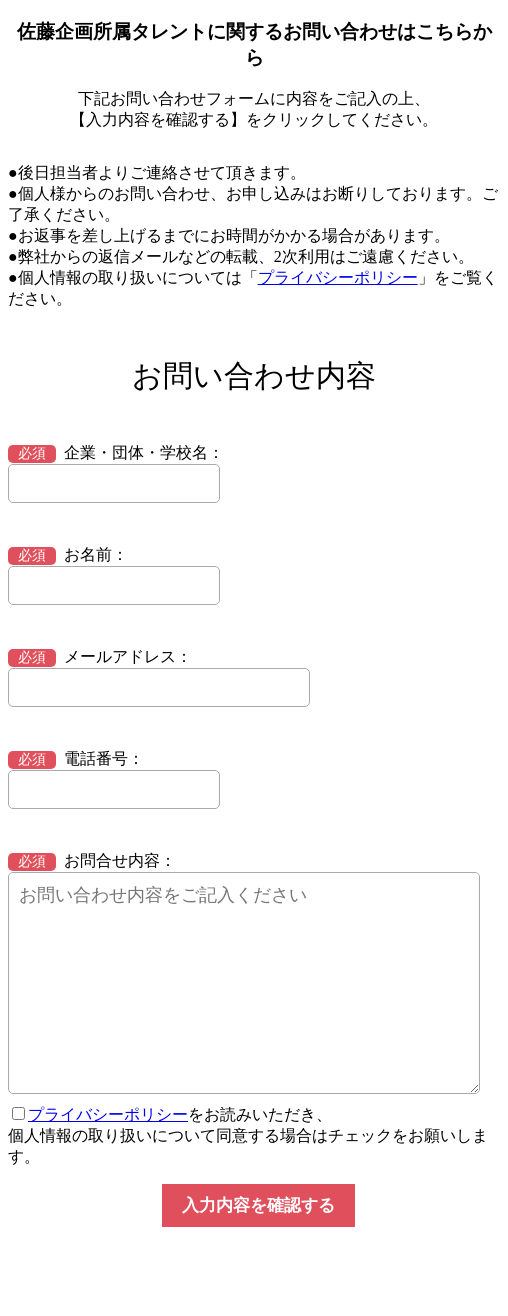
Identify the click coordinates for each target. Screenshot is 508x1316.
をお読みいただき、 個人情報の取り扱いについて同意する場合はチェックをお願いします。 (248, 1135)
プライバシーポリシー (338, 277)
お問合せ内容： (92, 860)
